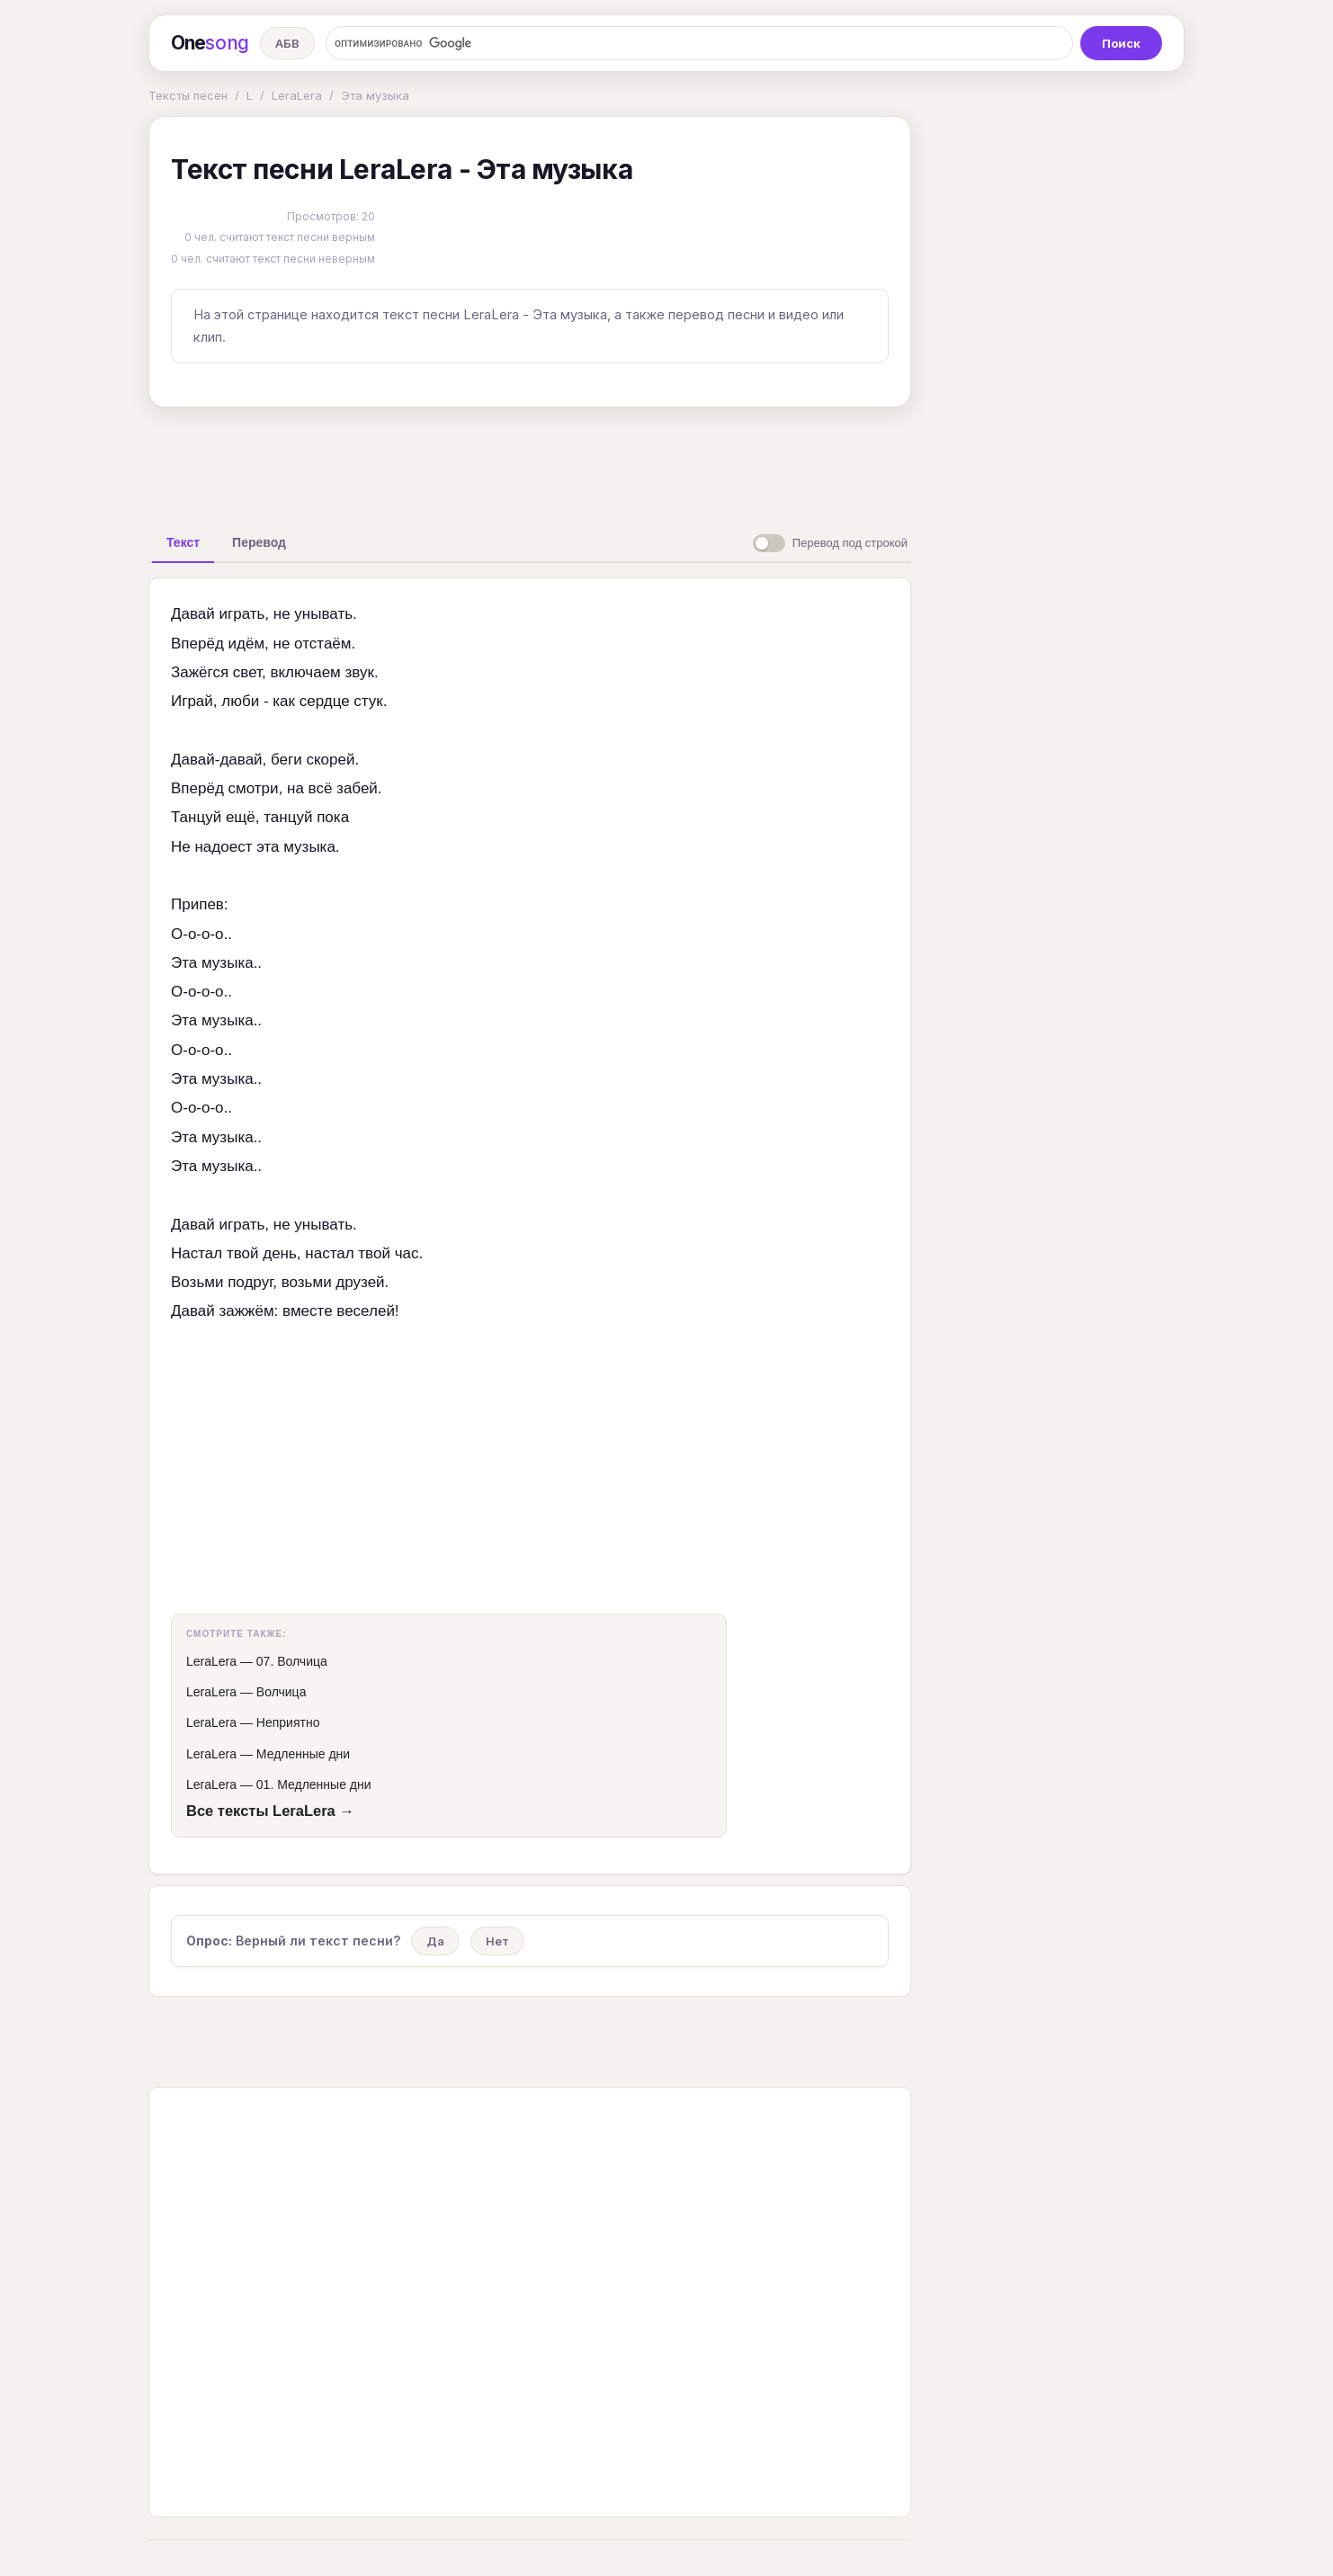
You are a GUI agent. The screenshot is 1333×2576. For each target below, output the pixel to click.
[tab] (183, 542)
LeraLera (297, 95)
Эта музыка (375, 95)
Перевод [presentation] (259, 542)
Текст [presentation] (183, 542)
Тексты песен (188, 95)
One (210, 43)
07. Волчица (291, 1661)
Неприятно (288, 1722)
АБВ (287, 43)
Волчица (281, 1692)
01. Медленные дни (313, 1784)
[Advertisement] (529, 462)
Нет (497, 1941)
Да (435, 1941)
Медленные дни (303, 1754)
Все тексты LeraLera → (270, 1810)
